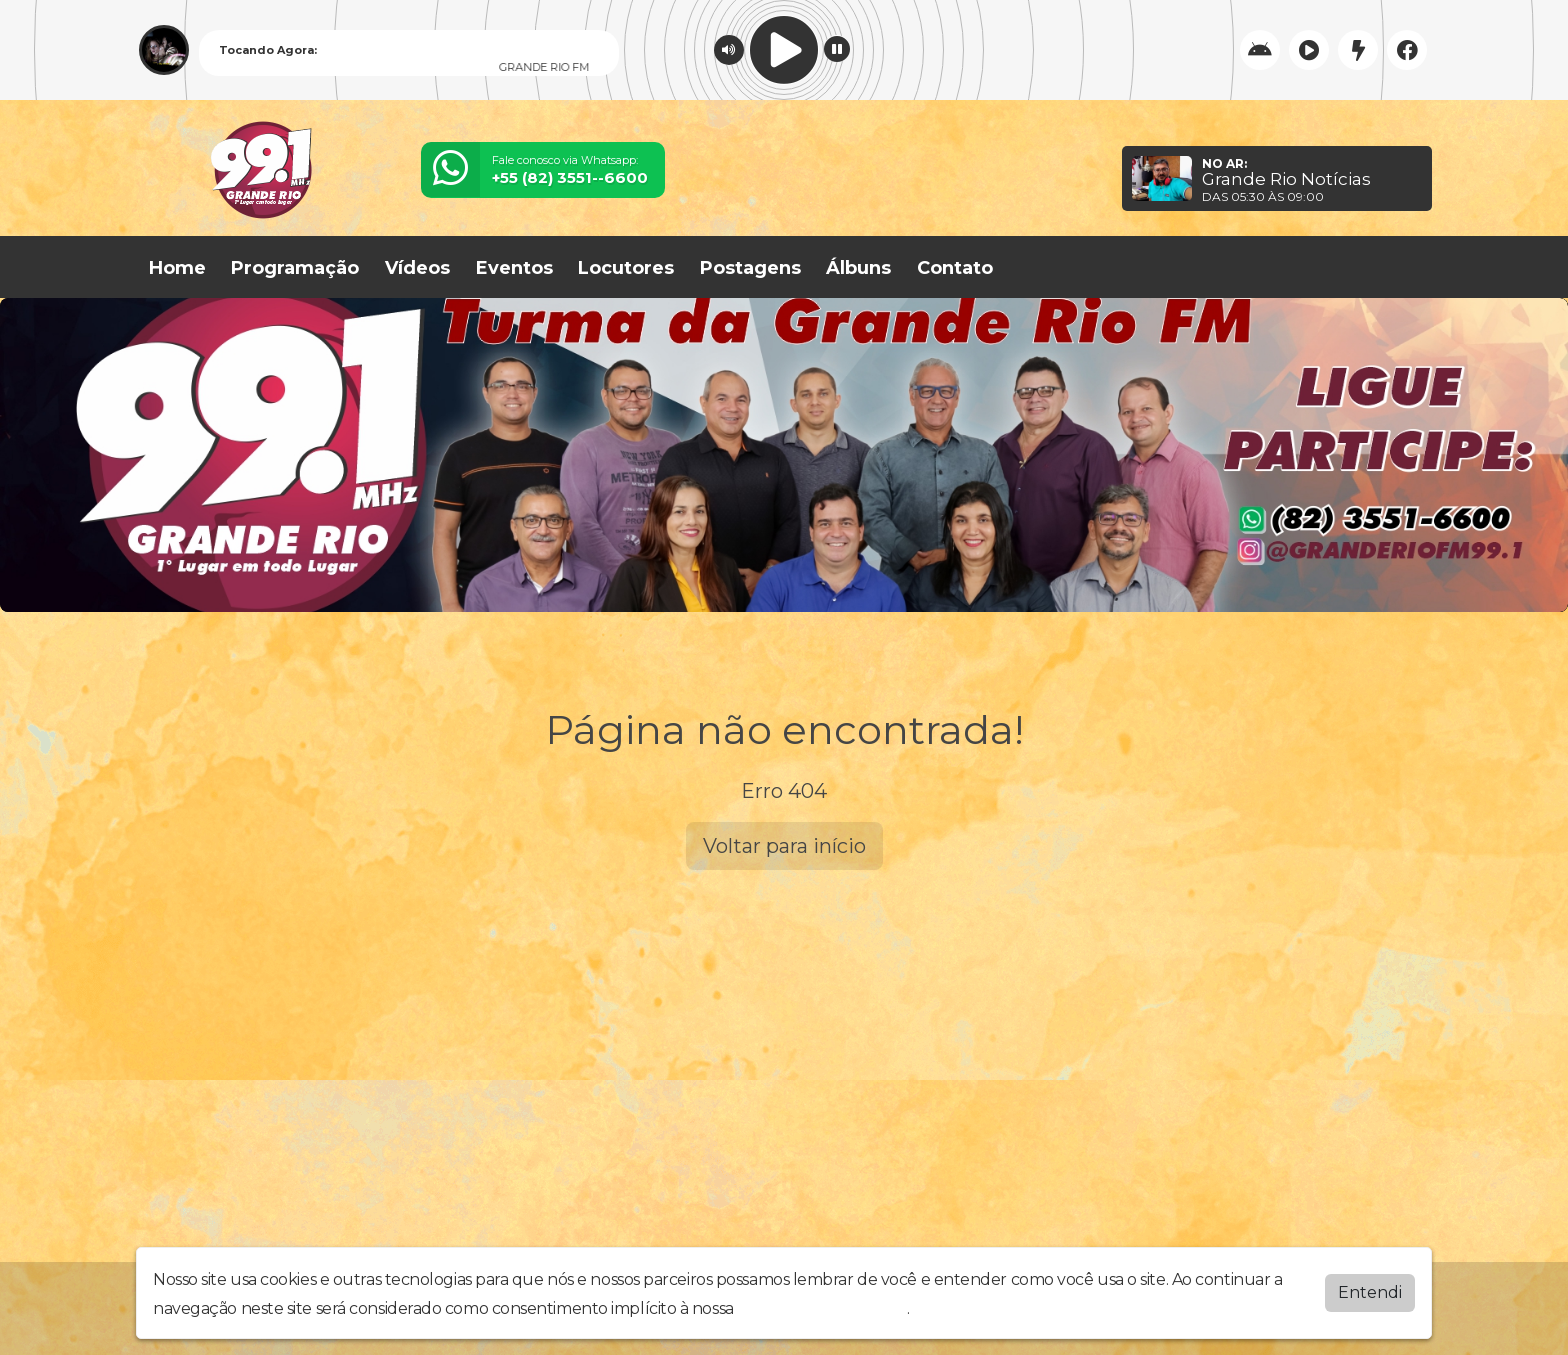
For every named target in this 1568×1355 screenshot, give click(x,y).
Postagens (750, 268)
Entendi (1370, 1292)
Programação (295, 268)
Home (177, 268)
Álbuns (858, 268)
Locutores (626, 268)
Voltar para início (784, 846)
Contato (955, 268)
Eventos (514, 268)
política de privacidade (822, 1308)
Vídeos (417, 268)
